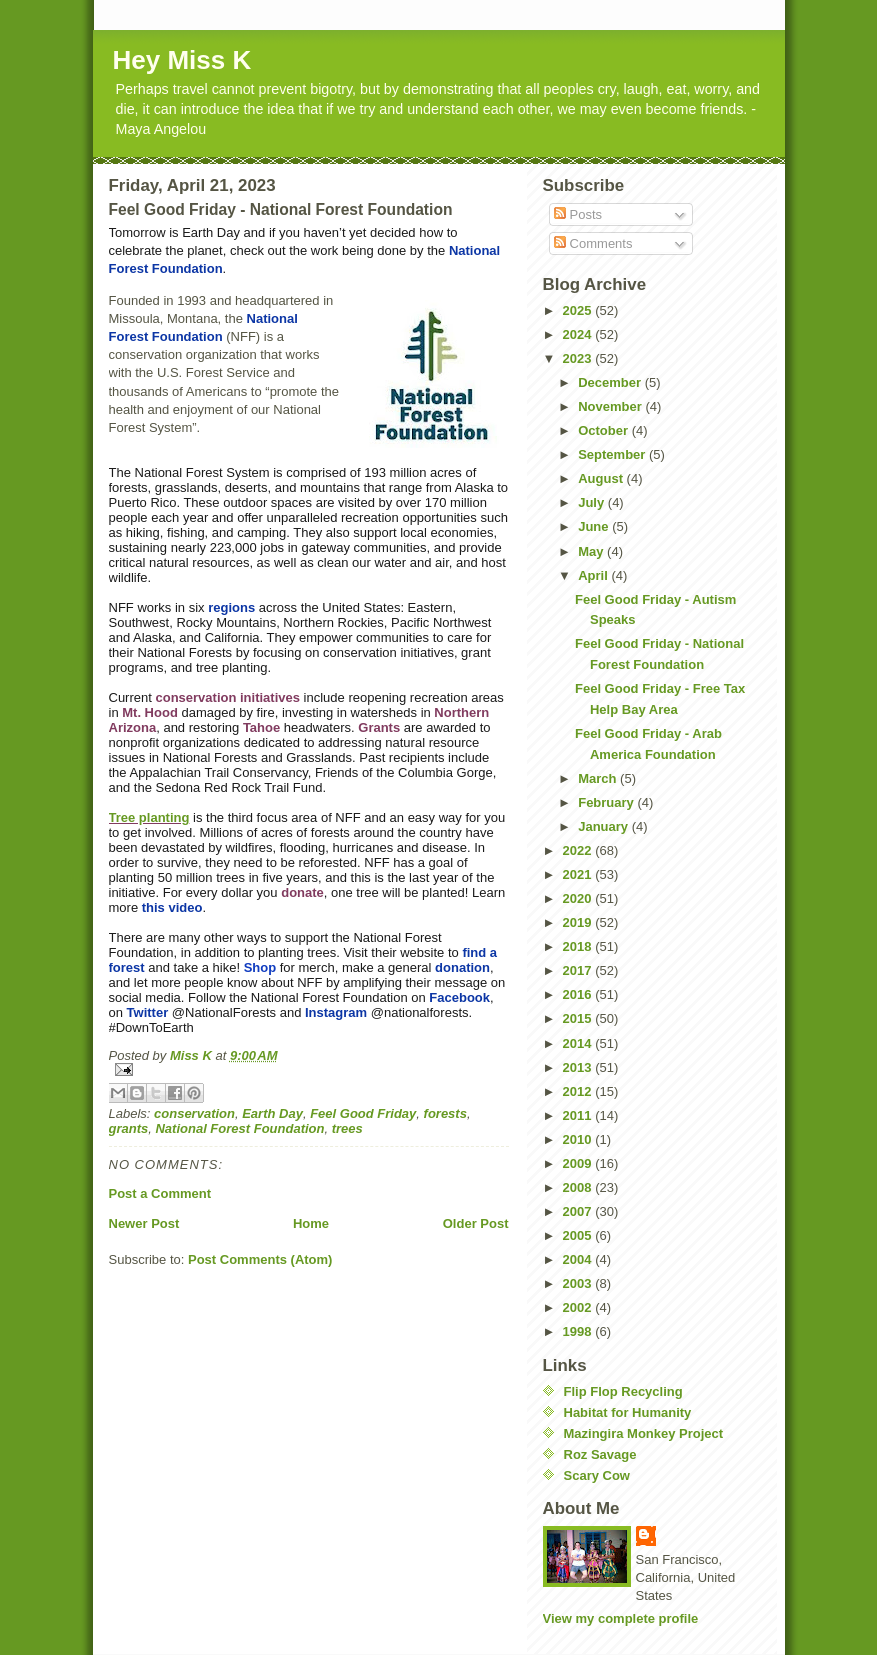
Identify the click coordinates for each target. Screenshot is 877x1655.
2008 (579, 1187)
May (592, 551)
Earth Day (272, 1113)
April (594, 575)
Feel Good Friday (363, 1113)
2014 (579, 1043)
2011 (579, 1115)
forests (445, 1113)
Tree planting (149, 817)
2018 (579, 946)
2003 (579, 1283)
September (613, 454)
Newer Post (144, 1223)
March (599, 778)
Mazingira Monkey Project (644, 1433)
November (611, 406)
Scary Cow (597, 1475)
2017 (579, 970)
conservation (194, 1113)
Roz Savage (600, 1454)
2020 (579, 898)
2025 (579, 310)
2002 (579, 1307)
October (604, 430)
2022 (579, 850)
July (593, 502)
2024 (579, 334)
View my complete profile (621, 1618)
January (604, 826)
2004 (579, 1259)
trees (347, 1128)
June (595, 526)
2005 (579, 1235)
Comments (593, 243)
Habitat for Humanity (628, 1412)
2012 (579, 1091)
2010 (579, 1139)
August (602, 478)
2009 (579, 1163)
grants (129, 1128)
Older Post (476, 1223)
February (607, 802)
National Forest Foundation (239, 1128)
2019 (579, 922)
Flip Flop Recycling (623, 1391)
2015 (579, 1018)
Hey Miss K (182, 60)
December (611, 382)
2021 (579, 874)
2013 (579, 1067)
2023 (579, 358)
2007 (579, 1211)
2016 (579, 994)
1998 (579, 1331)
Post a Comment (160, 1193)
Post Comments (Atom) (260, 1259)
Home (311, 1223)
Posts (578, 214)
